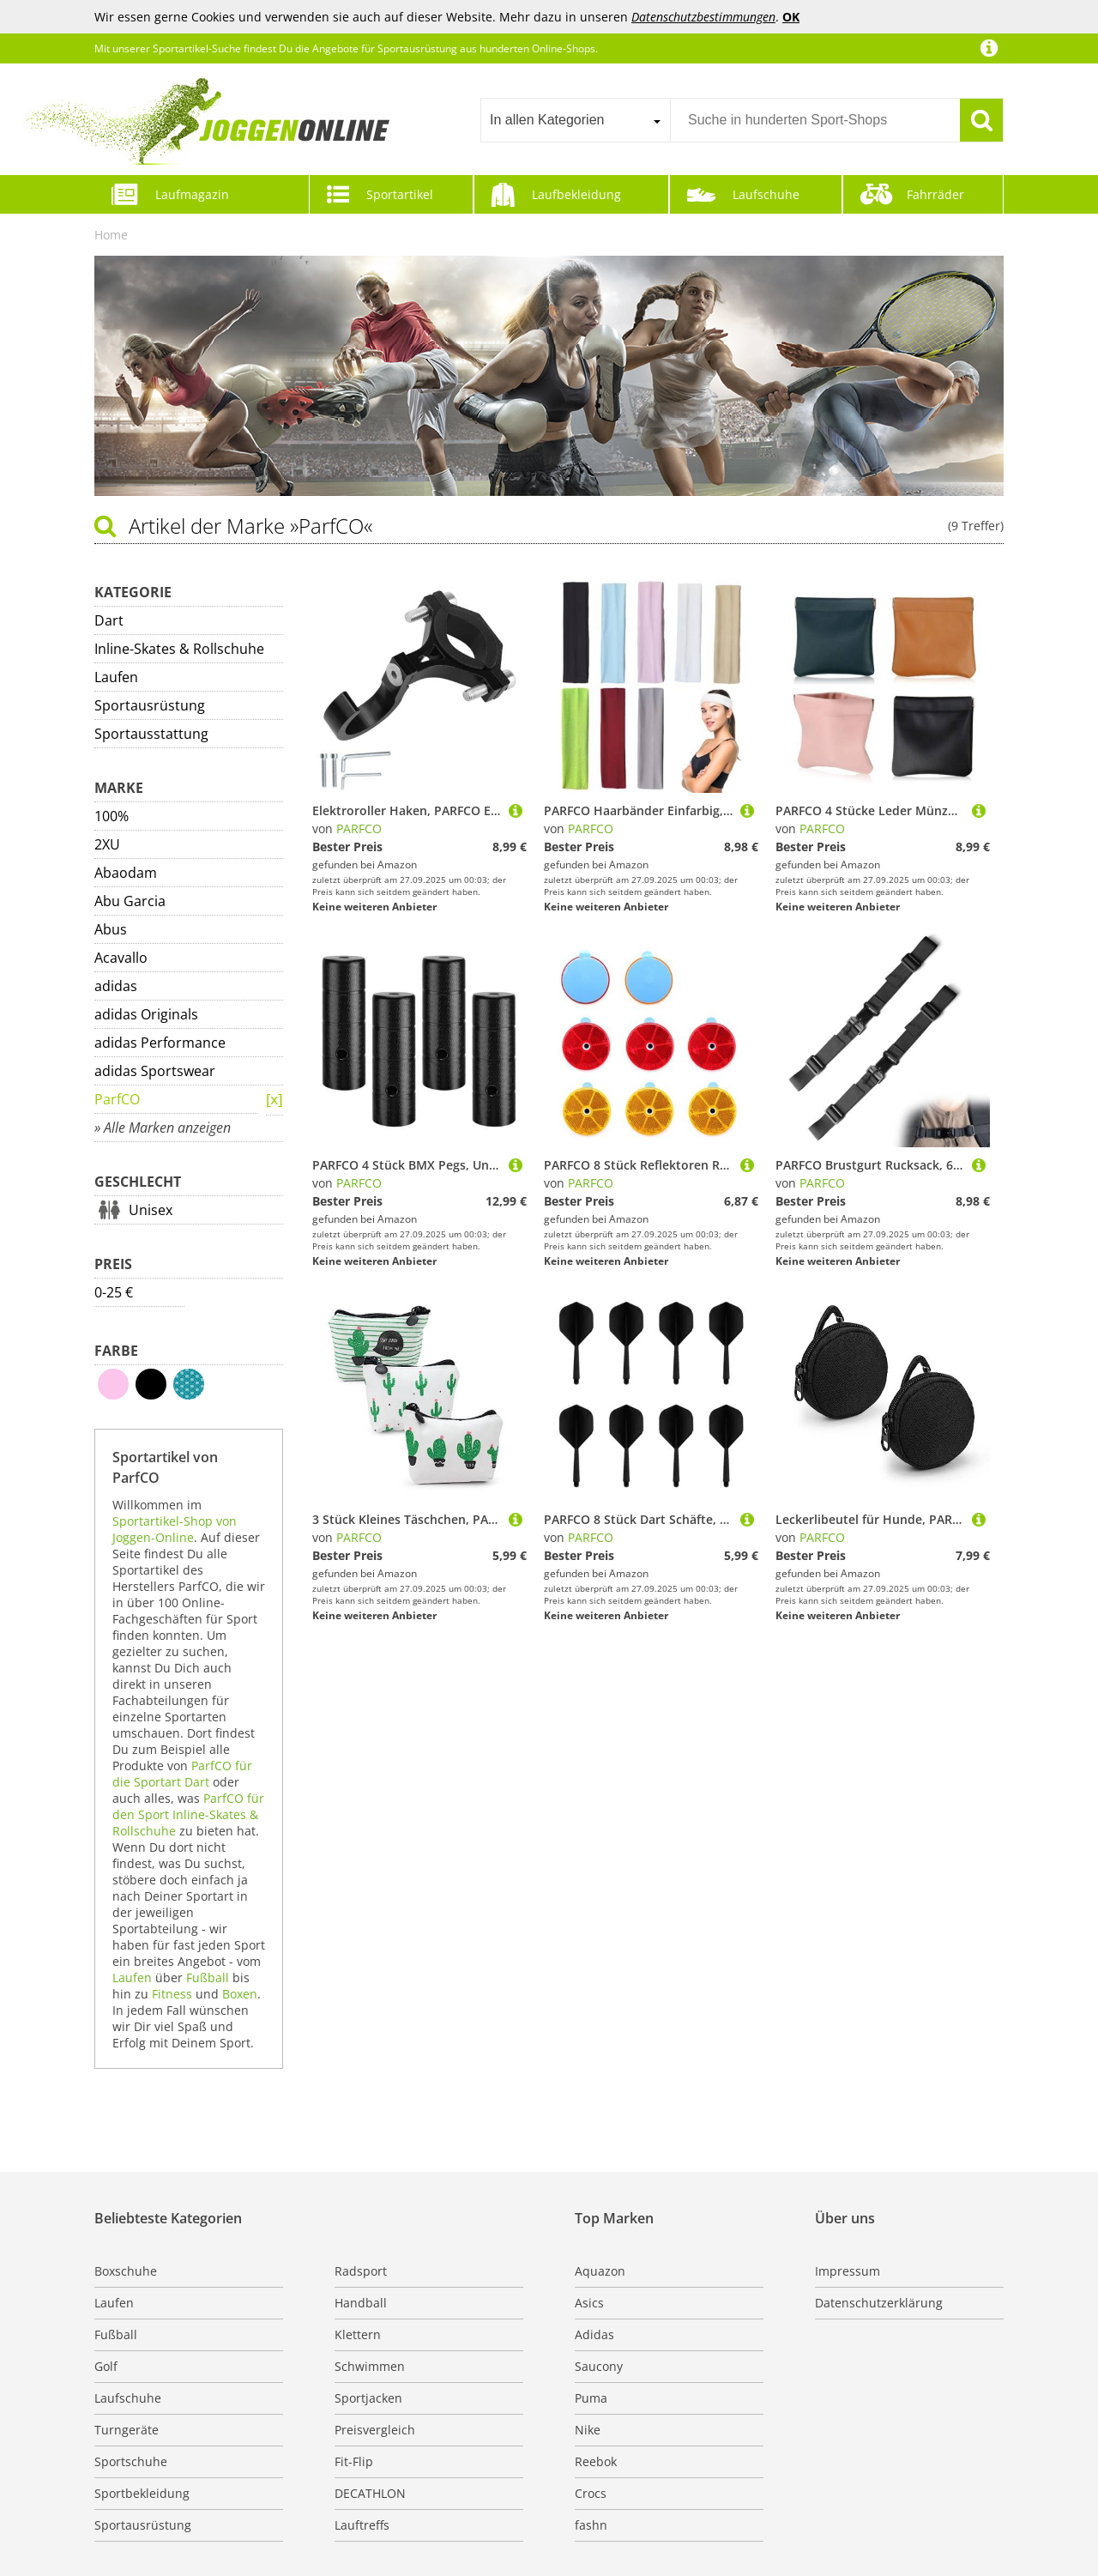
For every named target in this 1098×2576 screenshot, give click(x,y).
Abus (110, 929)
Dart (109, 620)
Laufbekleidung (576, 194)
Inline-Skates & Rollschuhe (179, 648)
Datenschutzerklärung (879, 2303)
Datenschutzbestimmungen (703, 17)
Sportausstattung (151, 733)
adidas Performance (160, 1042)
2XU (107, 844)
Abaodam (125, 872)
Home (111, 235)
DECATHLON (370, 2493)
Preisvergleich (375, 2430)
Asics (589, 2303)
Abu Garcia (130, 901)
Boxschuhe (125, 2271)
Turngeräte (126, 2430)
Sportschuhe (130, 2461)
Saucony (599, 2366)
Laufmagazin (192, 194)
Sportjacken (368, 2398)
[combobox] (575, 120)
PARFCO (359, 828)
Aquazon (600, 2271)
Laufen (116, 677)
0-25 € (113, 1292)
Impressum (847, 2271)
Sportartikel (399, 194)
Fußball (207, 1977)
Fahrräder (935, 194)
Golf (106, 2366)
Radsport (361, 2271)
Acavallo (121, 957)
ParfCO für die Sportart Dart (182, 1773)
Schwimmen (370, 2366)
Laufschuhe (766, 194)
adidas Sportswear (154, 1070)
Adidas (594, 2334)
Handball (361, 2303)
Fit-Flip (354, 2461)
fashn (591, 2525)
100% (111, 816)
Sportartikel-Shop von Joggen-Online (174, 1529)
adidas (115, 986)
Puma (591, 2398)
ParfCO (117, 1099)
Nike (587, 2430)
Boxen (239, 1994)
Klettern (358, 2334)
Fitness (172, 1994)
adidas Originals (146, 1014)
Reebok (596, 2461)
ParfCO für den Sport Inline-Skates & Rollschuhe (188, 1814)
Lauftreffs (362, 2525)
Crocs (590, 2493)
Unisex (150, 1209)
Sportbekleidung (142, 2493)
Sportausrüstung (149, 705)
